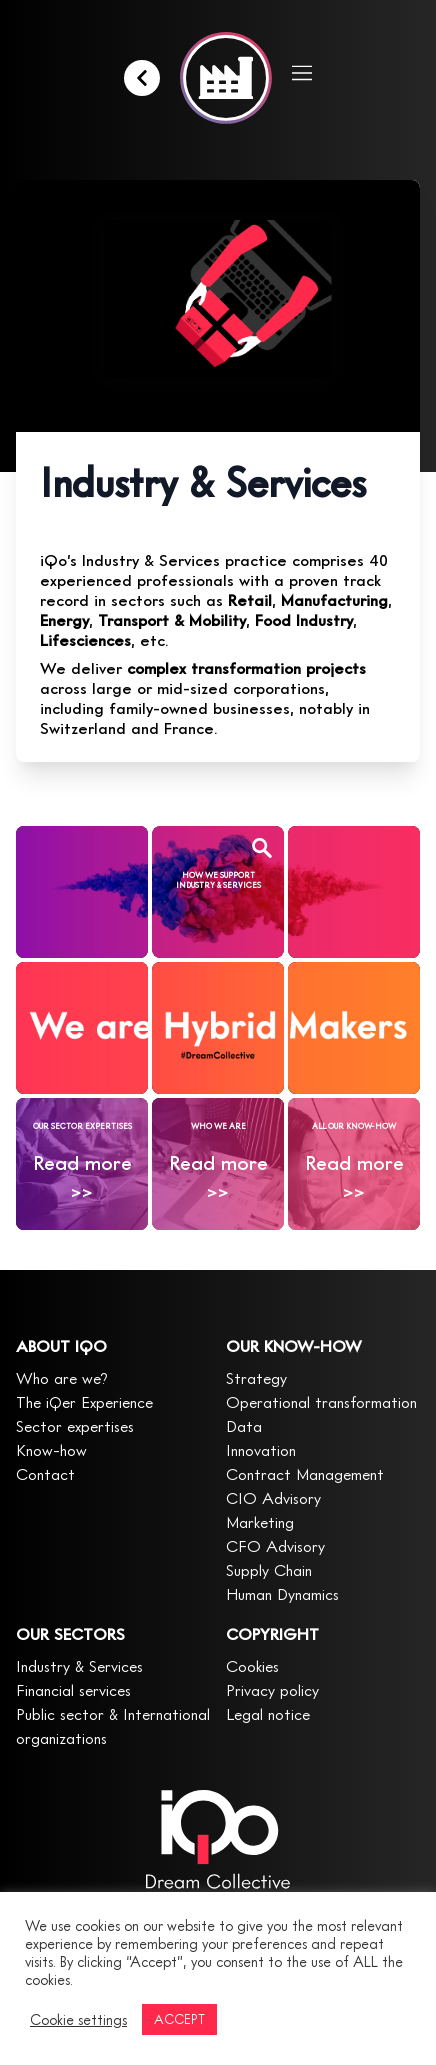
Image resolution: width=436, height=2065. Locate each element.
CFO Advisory (275, 1546)
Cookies (252, 1666)
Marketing (260, 1522)
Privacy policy (272, 1690)
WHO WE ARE (218, 1126)
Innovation (261, 1450)
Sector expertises (75, 1426)
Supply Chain (269, 1570)
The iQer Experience (84, 1402)
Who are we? (62, 1378)
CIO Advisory (273, 1498)
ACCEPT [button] (179, 2019)
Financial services (73, 1690)
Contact (45, 1474)
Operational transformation (321, 1402)
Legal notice (268, 1714)
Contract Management (305, 1474)
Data (244, 1426)
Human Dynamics (282, 1594)
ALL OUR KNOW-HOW (354, 1126)
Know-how (51, 1450)
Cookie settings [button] (78, 2019)
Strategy (256, 1378)
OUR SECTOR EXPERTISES (82, 1126)
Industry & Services (79, 1666)
